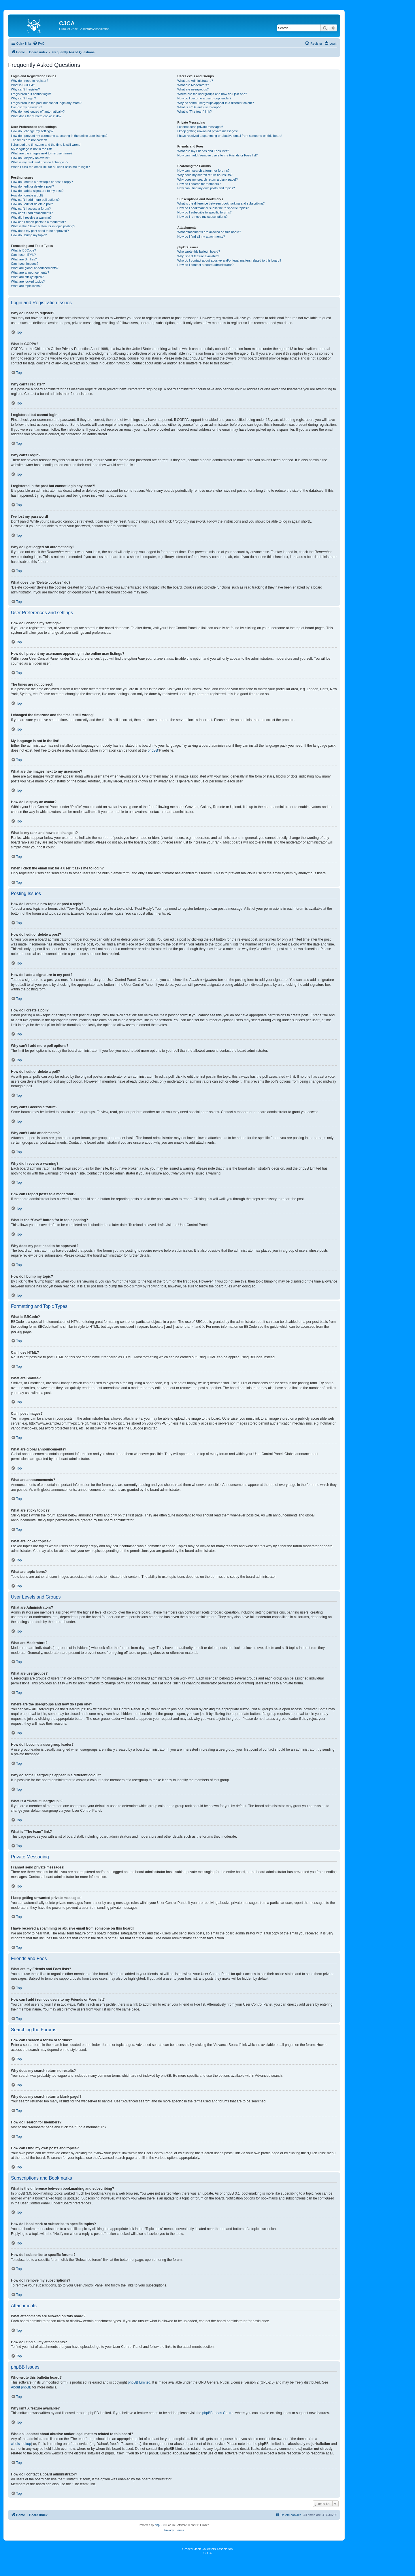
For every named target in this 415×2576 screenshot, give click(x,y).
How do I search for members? (198, 184)
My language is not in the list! (31, 149)
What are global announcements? (35, 268)
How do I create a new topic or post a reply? (42, 182)
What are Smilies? (24, 259)
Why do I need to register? (29, 80)
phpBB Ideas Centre (217, 2413)
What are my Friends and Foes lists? (203, 151)
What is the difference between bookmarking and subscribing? (221, 203)
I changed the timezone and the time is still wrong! (46, 144)
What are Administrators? (195, 80)
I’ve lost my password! (26, 107)
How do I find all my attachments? (201, 236)
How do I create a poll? (27, 195)
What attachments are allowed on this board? (209, 232)
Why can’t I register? (25, 89)
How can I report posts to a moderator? (38, 222)
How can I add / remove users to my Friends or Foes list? (217, 155)
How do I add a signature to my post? (37, 190)
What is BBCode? (23, 250)
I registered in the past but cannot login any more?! (46, 103)
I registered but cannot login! (31, 94)
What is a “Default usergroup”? (198, 107)
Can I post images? (24, 263)
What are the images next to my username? (41, 153)
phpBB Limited (139, 2382)
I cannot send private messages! (200, 126)
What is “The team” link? (194, 111)
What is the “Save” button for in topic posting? (43, 226)
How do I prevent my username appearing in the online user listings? (59, 135)
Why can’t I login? (23, 98)
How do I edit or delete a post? (32, 186)
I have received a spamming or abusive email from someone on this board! (229, 135)
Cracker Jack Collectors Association (207, 2549)
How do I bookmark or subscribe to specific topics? (213, 208)
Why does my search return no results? (204, 175)
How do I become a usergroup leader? (204, 98)
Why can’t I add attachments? (32, 213)
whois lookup (21, 2444)
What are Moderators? (193, 85)
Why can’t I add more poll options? (35, 199)
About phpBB (21, 2387)
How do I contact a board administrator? (205, 264)
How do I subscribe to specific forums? (204, 212)
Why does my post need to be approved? (40, 230)
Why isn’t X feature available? (198, 256)
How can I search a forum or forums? (203, 170)
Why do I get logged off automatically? (38, 111)
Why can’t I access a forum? (31, 208)
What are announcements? (30, 272)
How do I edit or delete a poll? (32, 204)
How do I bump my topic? (29, 235)
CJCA (207, 2553)
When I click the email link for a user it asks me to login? (50, 167)
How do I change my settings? (32, 131)
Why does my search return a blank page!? (207, 179)
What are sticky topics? (27, 277)
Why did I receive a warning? (31, 217)
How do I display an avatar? (30, 158)
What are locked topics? (28, 281)
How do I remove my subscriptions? (202, 216)
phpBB (153, 750)
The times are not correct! (29, 140)
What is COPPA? (23, 85)
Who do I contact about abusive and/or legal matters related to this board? (229, 260)
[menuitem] (38, 43)
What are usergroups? (193, 89)
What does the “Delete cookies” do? (36, 116)
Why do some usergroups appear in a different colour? (215, 103)
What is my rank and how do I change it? (39, 162)
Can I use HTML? (23, 254)
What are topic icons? (26, 286)
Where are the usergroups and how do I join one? (212, 94)
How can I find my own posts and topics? (206, 188)
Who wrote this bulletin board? (198, 251)
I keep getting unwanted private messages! (207, 131)
